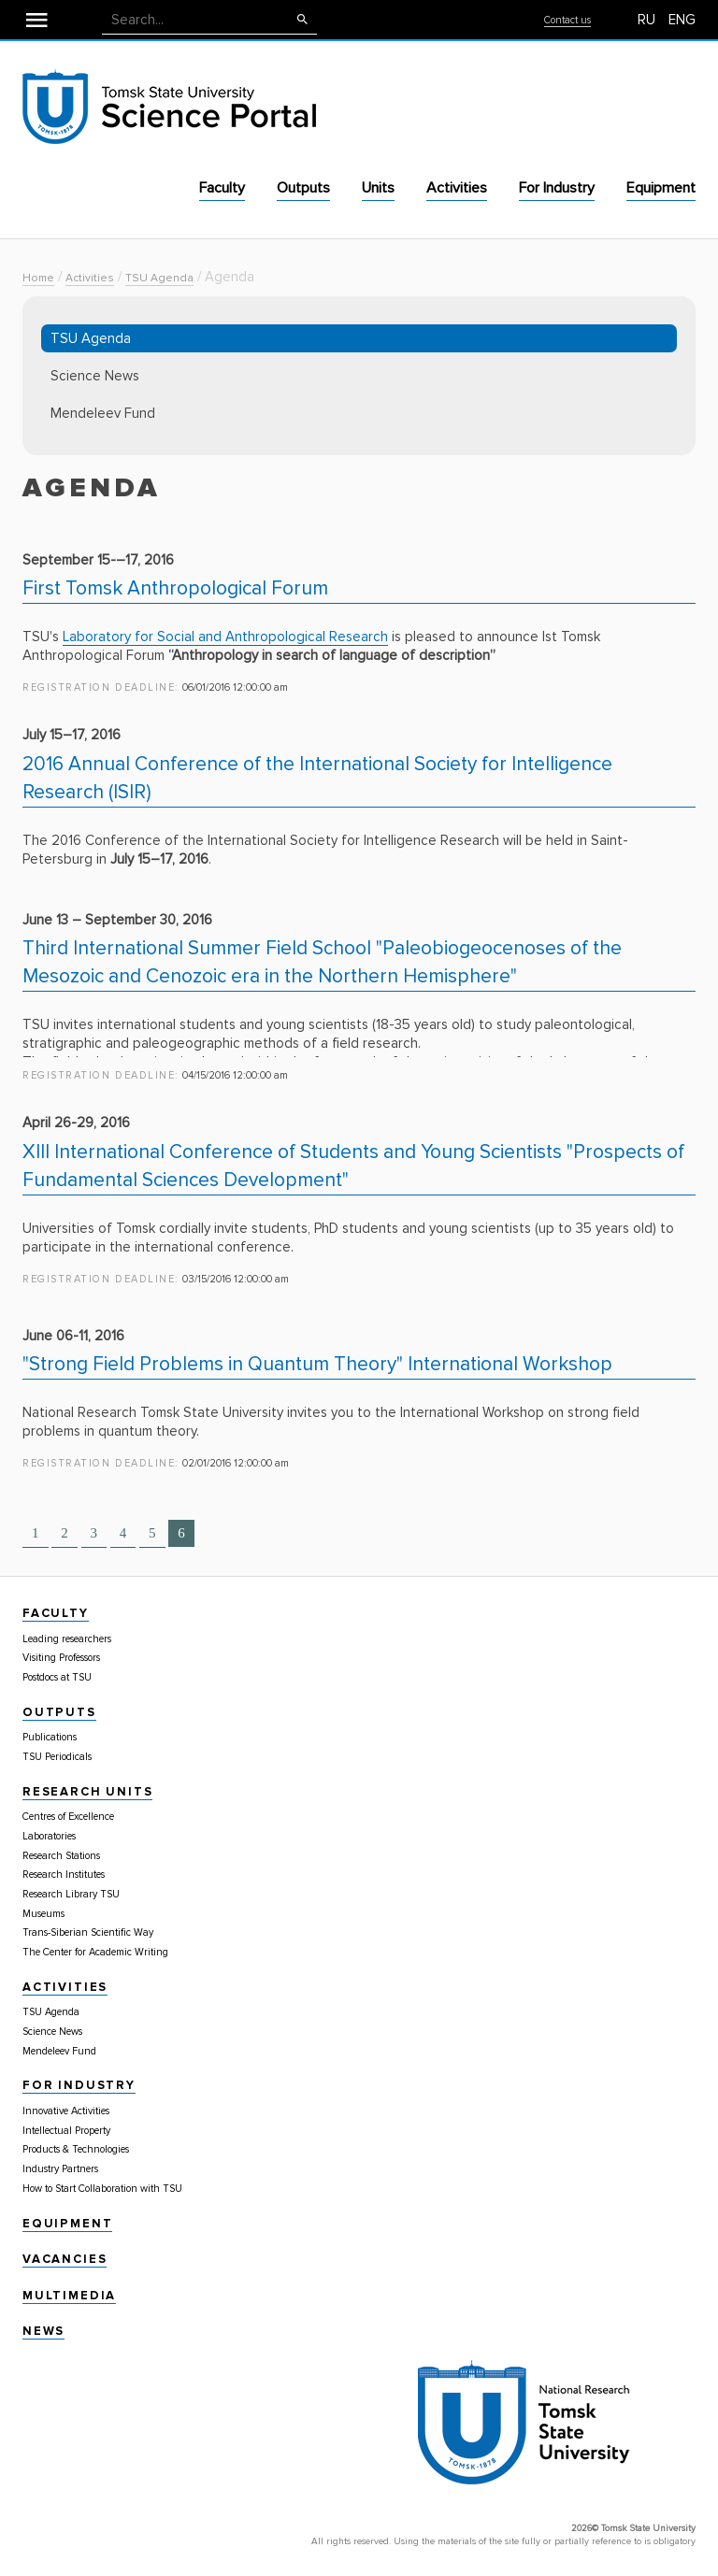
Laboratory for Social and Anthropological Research (225, 636)
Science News (94, 375)
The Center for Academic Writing (95, 1952)
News (43, 2331)
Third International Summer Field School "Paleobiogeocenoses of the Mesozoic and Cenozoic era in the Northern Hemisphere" (322, 962)
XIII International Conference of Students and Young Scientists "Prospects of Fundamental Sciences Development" (353, 1166)
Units (378, 188)
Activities (456, 188)
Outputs (303, 188)
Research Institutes (63, 1874)
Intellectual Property (66, 2131)
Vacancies (64, 2259)
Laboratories (49, 1836)
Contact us (567, 20)
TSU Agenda (159, 278)
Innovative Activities (65, 2111)
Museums (43, 1914)
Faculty (222, 188)
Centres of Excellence (68, 1816)
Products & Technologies (75, 2149)
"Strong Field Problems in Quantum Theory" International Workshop (317, 1364)
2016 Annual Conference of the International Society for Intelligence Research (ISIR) (317, 778)
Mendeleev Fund (102, 413)
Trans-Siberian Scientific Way (87, 1932)
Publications (49, 1737)
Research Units (87, 1791)
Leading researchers (66, 1639)
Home (38, 278)
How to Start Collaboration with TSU (102, 2188)
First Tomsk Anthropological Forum (175, 588)
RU (646, 19)
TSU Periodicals (57, 1757)
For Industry (557, 188)
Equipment (661, 188)
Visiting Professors (61, 1658)
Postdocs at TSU (57, 1677)
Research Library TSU (71, 1894)
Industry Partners (60, 2169)
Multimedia (69, 2295)
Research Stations (61, 1856)
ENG (682, 19)
